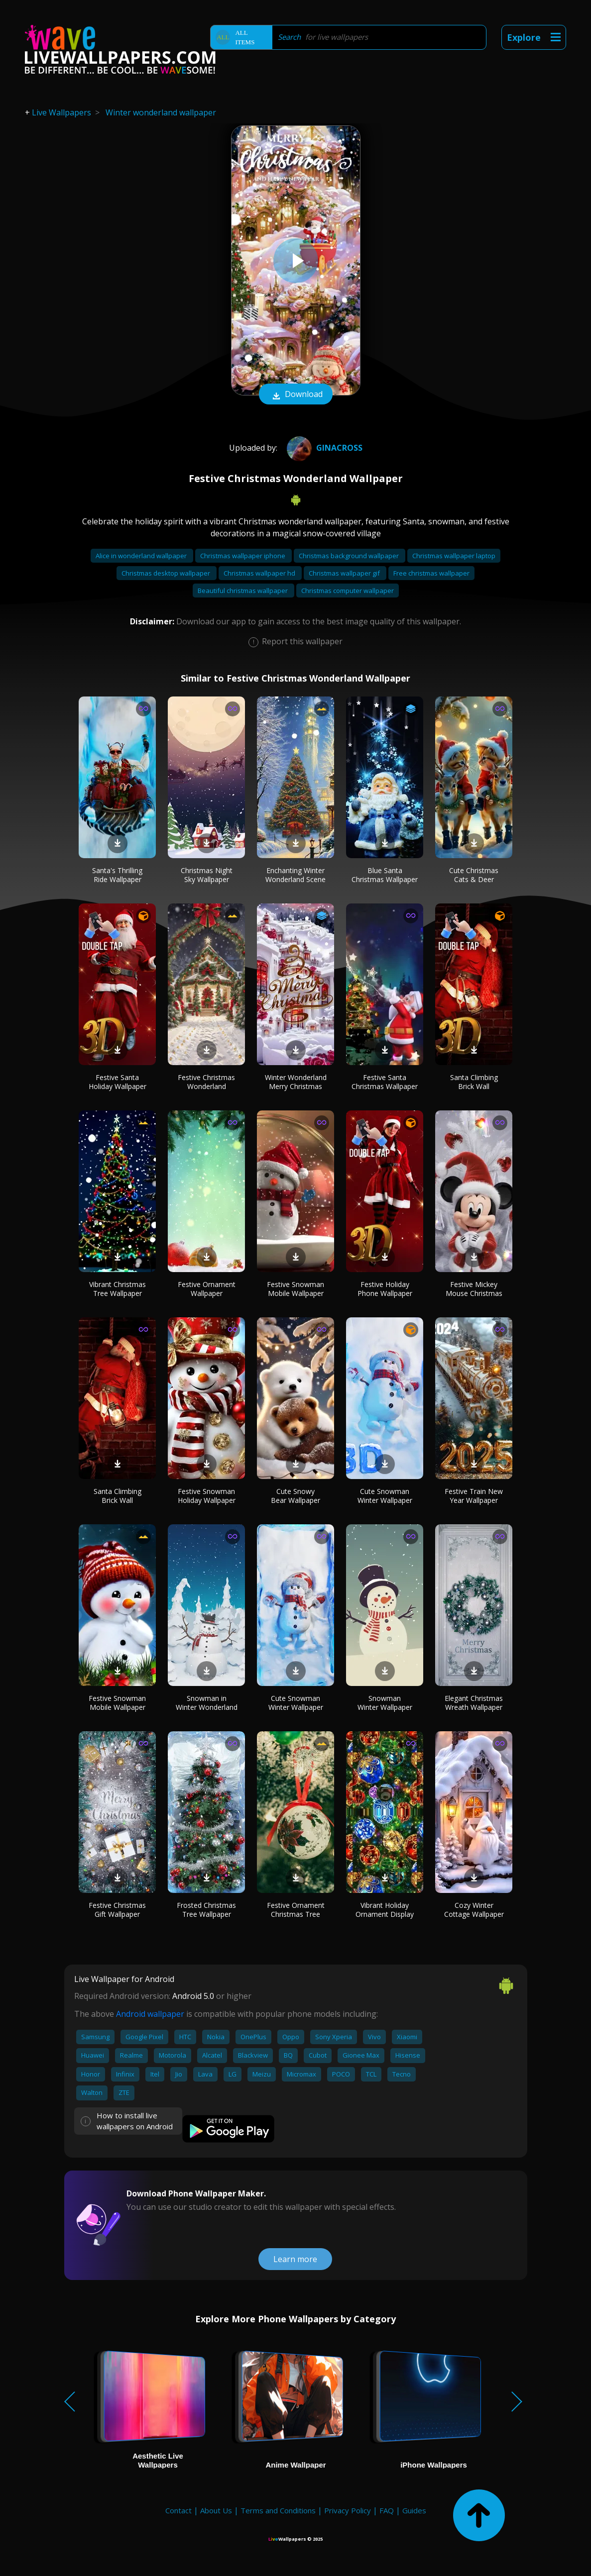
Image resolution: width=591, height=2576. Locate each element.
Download (296, 395)
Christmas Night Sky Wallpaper (207, 875)
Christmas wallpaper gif (345, 573)
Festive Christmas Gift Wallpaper (117, 1909)
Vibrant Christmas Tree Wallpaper (117, 1289)
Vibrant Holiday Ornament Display (384, 1909)
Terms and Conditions (278, 2510)
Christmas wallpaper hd (260, 573)
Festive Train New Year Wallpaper (474, 1495)
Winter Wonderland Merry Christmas (296, 1082)
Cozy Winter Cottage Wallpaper (474, 1909)
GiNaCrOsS (323, 447)
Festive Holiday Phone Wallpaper (384, 1289)
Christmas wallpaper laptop (453, 555)
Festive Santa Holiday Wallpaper (117, 1082)
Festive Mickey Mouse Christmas (474, 1289)
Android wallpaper (150, 2013)
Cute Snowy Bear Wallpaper (295, 1495)
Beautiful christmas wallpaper (243, 590)
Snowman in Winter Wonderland (206, 1702)
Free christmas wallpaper (431, 573)
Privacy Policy (347, 2510)
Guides (414, 2510)
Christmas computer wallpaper (347, 590)
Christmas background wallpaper (349, 555)
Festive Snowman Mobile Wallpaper (295, 1289)
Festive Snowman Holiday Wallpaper (207, 1495)
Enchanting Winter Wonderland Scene (295, 875)
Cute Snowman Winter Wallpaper (384, 1495)
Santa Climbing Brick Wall (474, 1082)
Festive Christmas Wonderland (206, 1082)
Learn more (295, 2259)
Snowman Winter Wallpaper (384, 1702)
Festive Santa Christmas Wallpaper (385, 1082)
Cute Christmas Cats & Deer (473, 875)
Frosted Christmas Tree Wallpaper (206, 1909)
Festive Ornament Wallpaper (207, 1289)
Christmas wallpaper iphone (243, 555)
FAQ (386, 2510)
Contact (178, 2510)
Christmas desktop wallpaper (166, 573)
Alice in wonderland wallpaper (142, 555)
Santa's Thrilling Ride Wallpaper (117, 875)
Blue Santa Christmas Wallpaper (385, 875)
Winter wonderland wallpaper (161, 112)
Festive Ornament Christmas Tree (296, 1909)
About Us (216, 2510)
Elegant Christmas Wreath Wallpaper (474, 1702)
